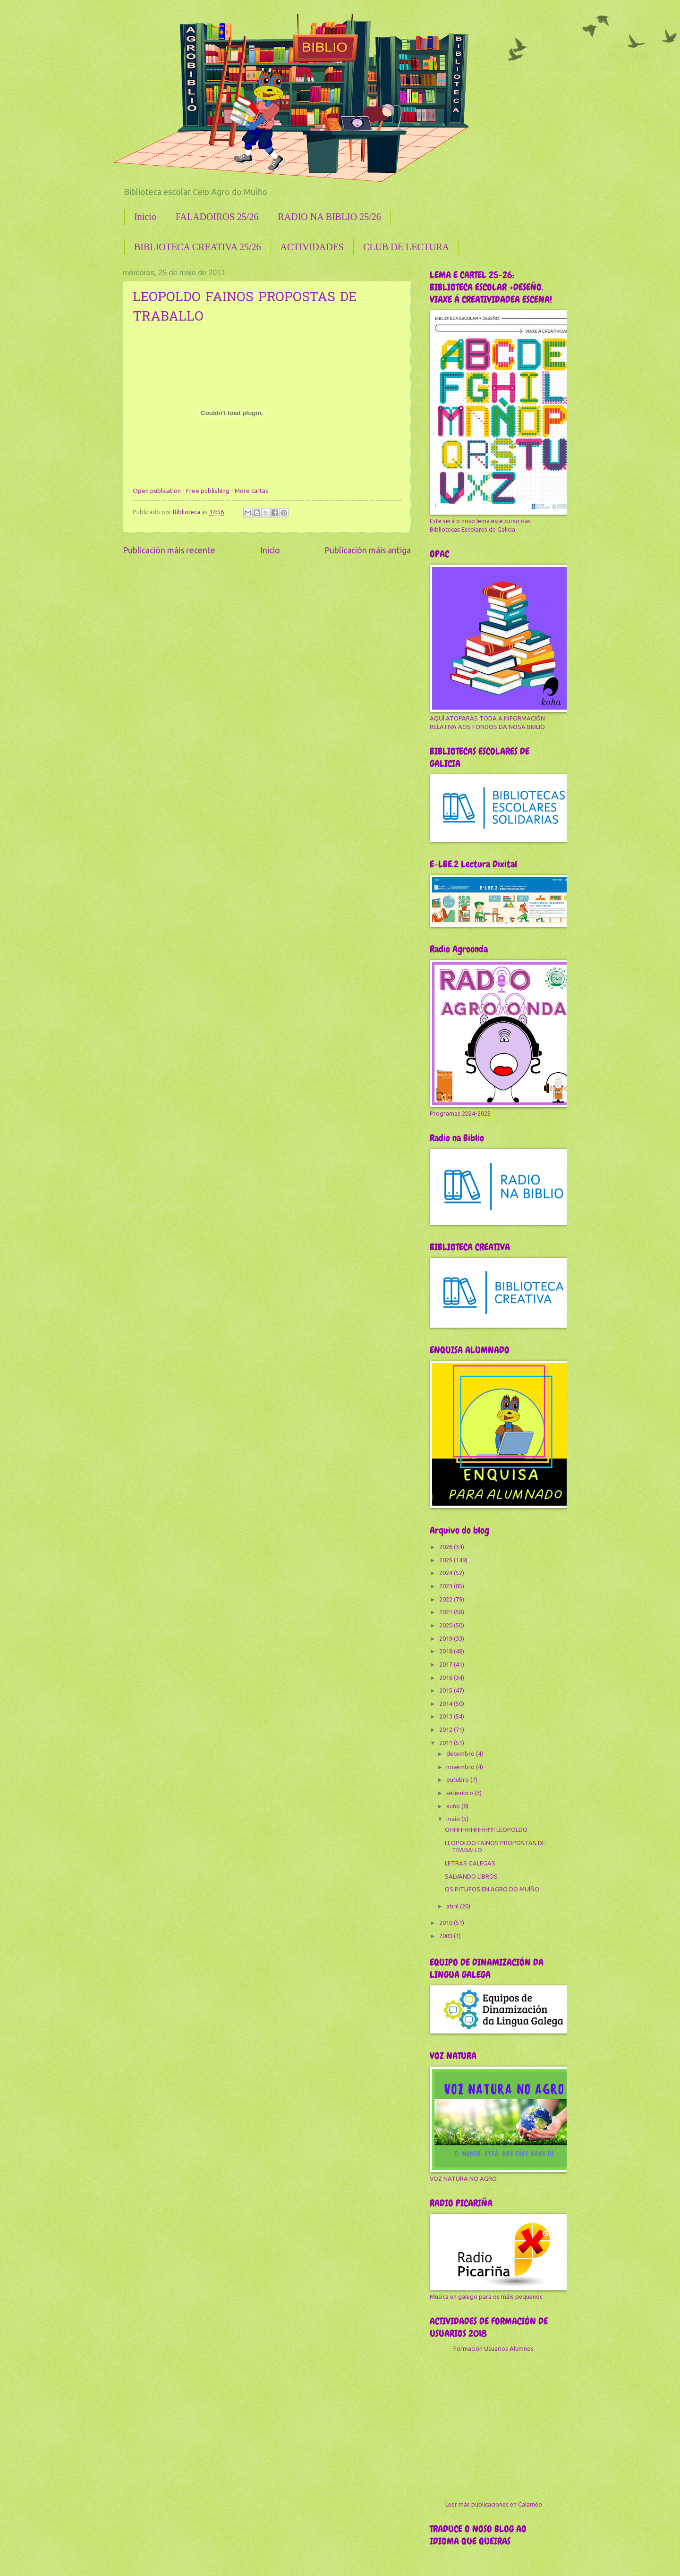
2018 (446, 1651)
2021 (446, 1612)
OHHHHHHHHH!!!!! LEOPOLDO (486, 1829)
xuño (453, 1806)
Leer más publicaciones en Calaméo (493, 2504)
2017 (446, 1664)
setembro (460, 1792)
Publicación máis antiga (367, 550)
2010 (446, 1922)
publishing (215, 490)
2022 (446, 1599)
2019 (446, 1638)
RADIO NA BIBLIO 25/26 (329, 217)
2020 (446, 1625)
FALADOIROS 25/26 (217, 217)
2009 (446, 1935)
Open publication (157, 490)
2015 (446, 1690)
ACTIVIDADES (312, 247)
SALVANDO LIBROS (471, 1876)
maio (453, 1818)
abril (453, 1906)
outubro (458, 1779)
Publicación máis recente (169, 550)
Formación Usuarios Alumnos (493, 2348)
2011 (446, 1742)
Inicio (145, 217)
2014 (446, 1703)
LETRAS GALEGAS (470, 1863)
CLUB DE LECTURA (406, 247)
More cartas (252, 490)
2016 (446, 1677)
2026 (446, 1546)
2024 (446, 1572)
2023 (446, 1586)
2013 (446, 1716)
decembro (461, 1753)
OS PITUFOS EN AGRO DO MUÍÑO (492, 1889)
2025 (446, 1560)
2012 (446, 1729)
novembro (461, 1766)
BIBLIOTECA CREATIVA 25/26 (197, 247)
